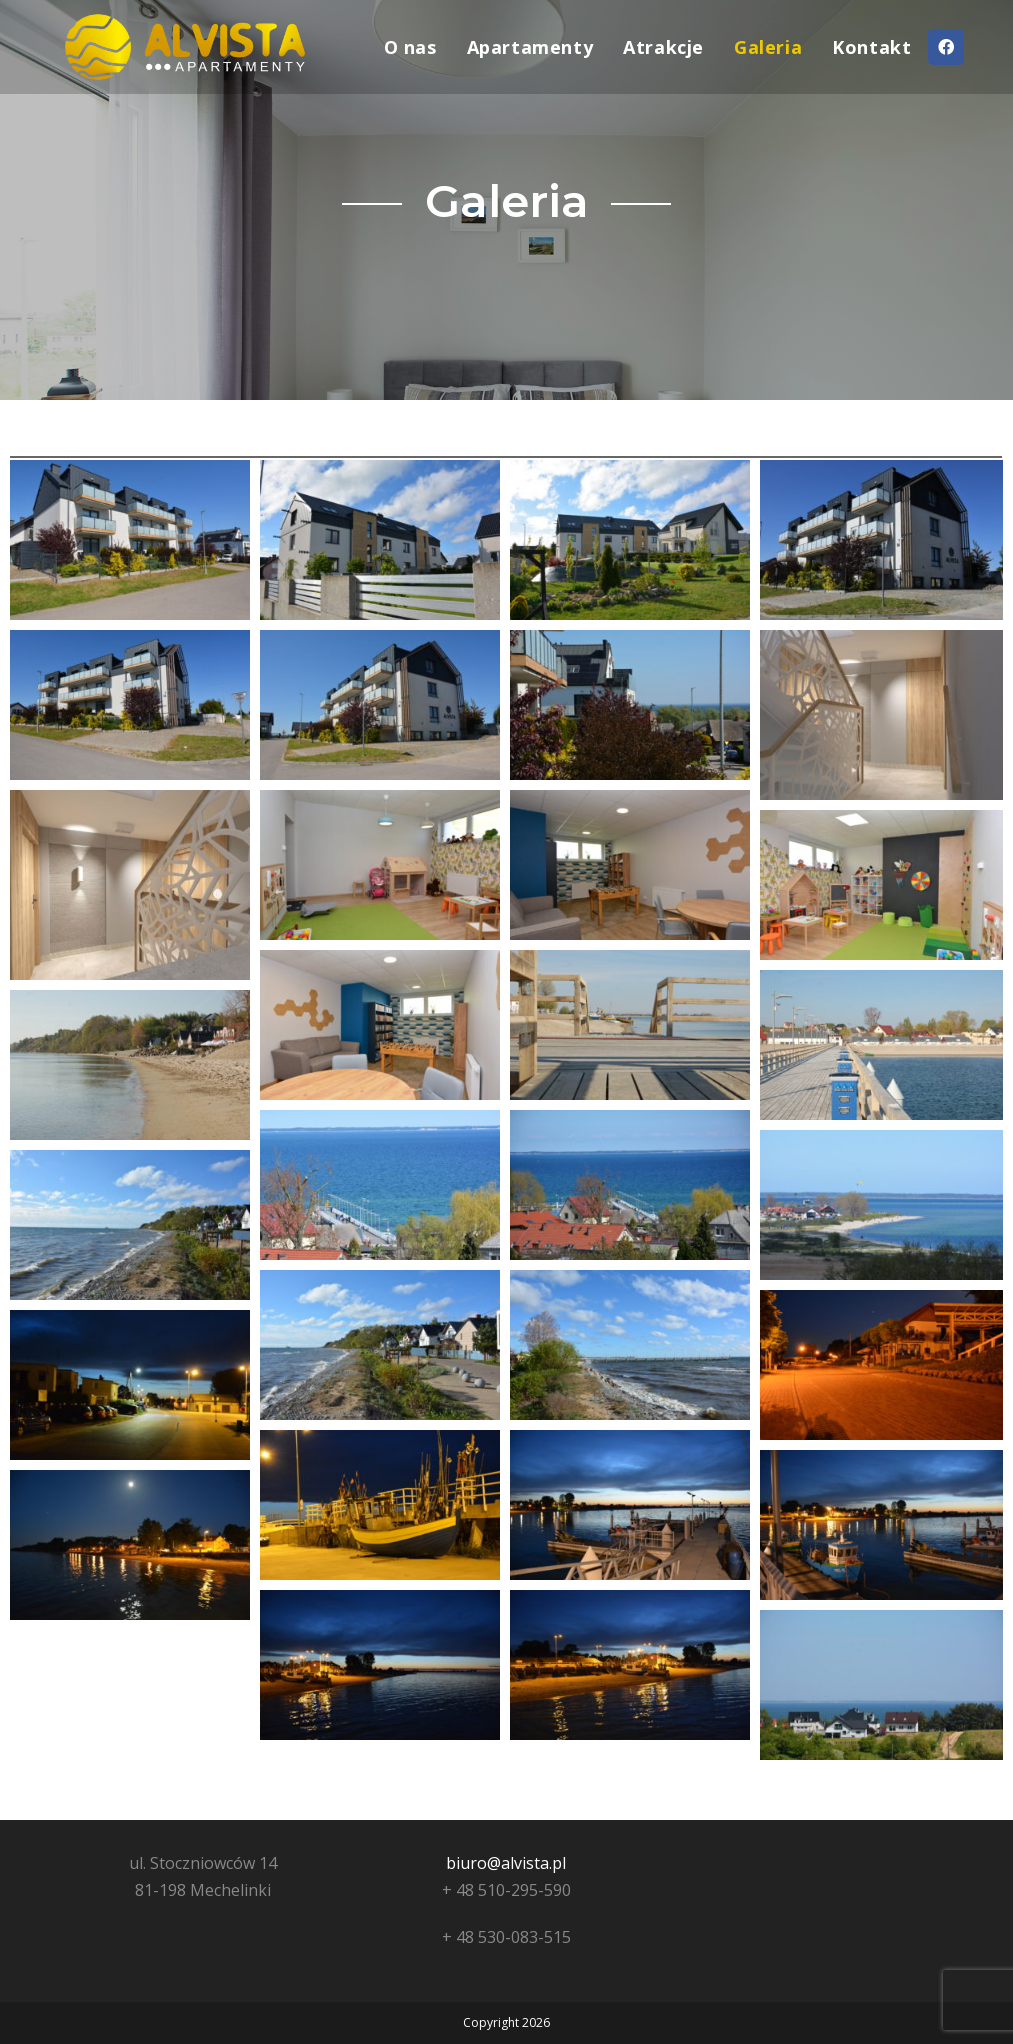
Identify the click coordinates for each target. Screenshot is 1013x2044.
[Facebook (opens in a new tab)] (946, 47)
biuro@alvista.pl (506, 1863)
